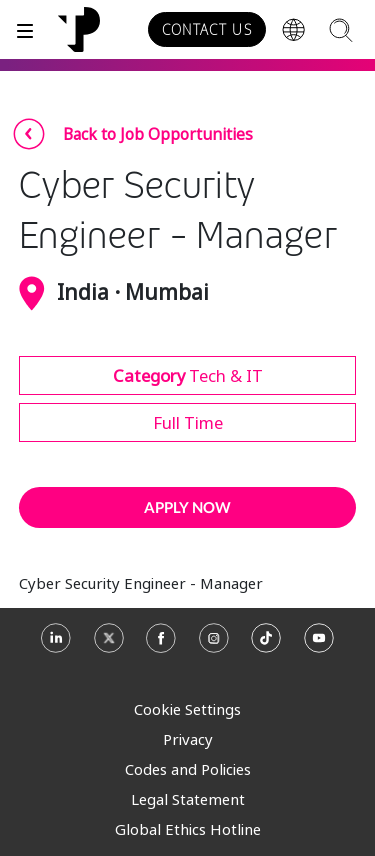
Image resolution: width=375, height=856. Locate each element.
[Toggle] (25, 29)
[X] (109, 645)
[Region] (294, 30)
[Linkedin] (56, 645)
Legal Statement (188, 799)
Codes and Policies (188, 769)
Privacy (188, 739)
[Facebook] (161, 645)
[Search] (340, 29)
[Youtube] (319, 645)
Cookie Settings (187, 709)
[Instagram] (214, 645)
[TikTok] (266, 645)
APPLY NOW (187, 507)
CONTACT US (207, 30)
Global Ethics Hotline (188, 829)
